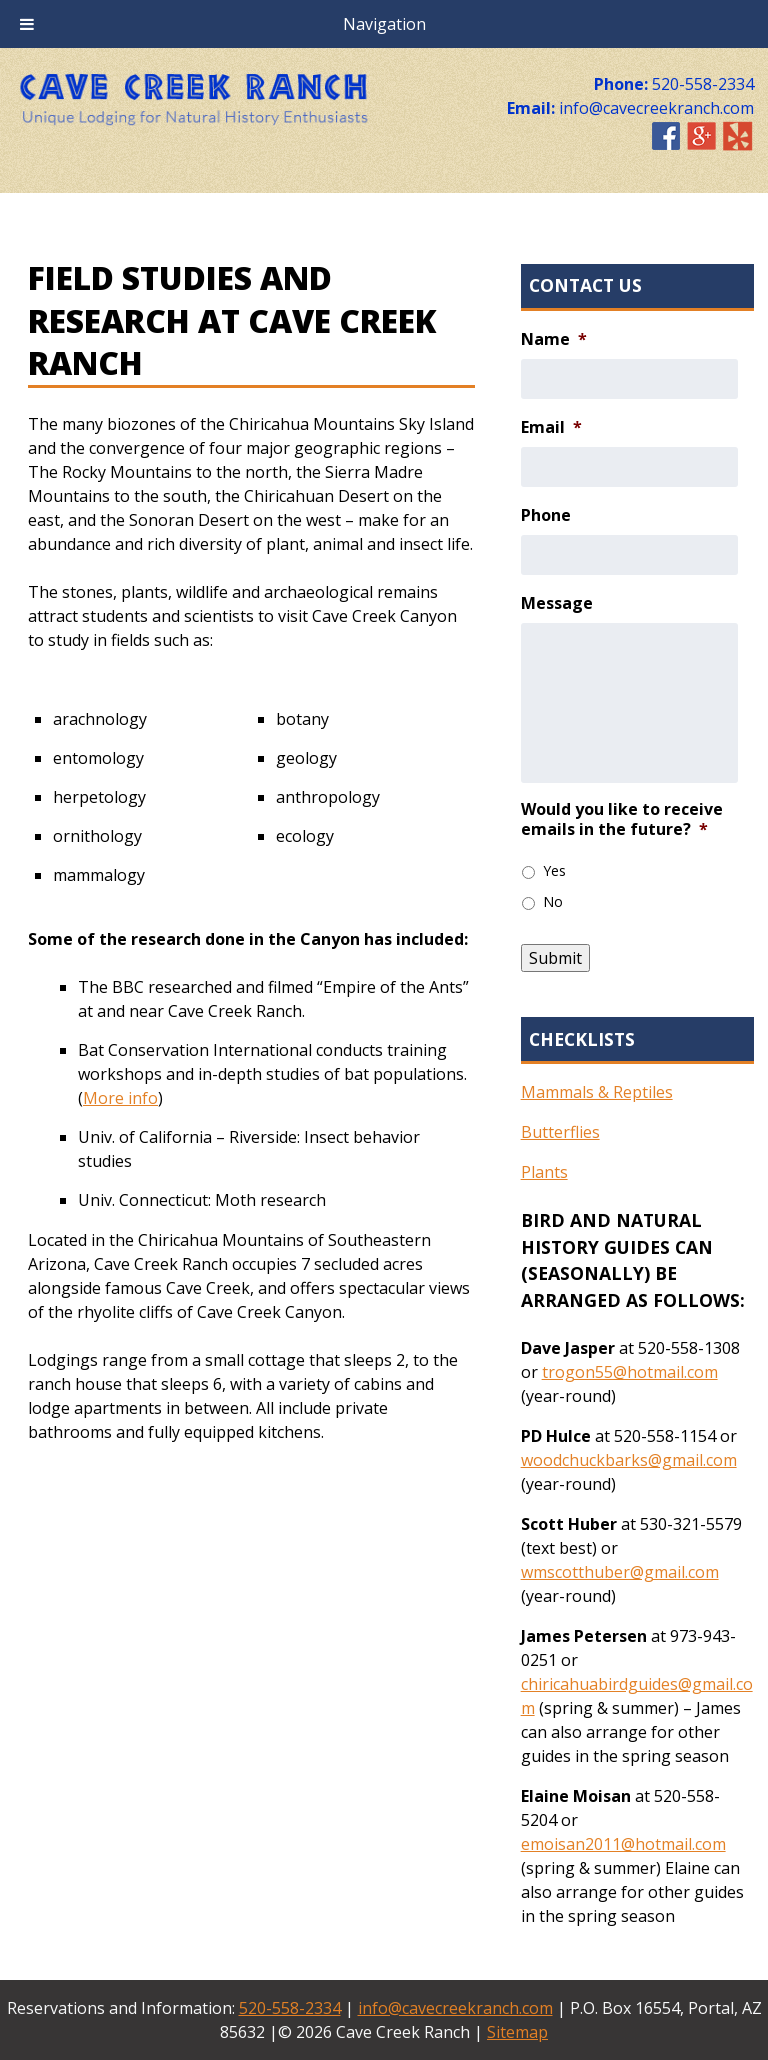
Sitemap (517, 2032)
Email (551, 427)
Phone (546, 515)
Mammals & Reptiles (597, 1092)
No (553, 901)
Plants (544, 1172)
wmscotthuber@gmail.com (620, 1572)
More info (120, 1098)
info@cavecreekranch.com (455, 2008)
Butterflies (560, 1132)
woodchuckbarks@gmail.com (629, 1460)
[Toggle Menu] (27, 24)
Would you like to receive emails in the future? (622, 820)
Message (557, 603)
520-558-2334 (290, 2008)
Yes (554, 870)
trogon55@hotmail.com (630, 1372)
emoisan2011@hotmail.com (623, 1844)
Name (554, 339)
